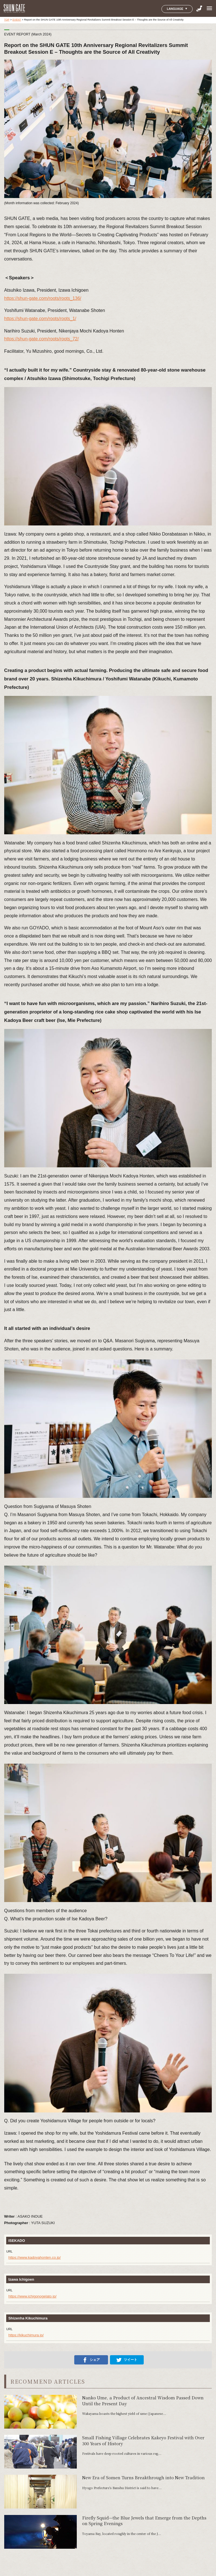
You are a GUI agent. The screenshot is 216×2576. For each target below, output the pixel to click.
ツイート (126, 2360)
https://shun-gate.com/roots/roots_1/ (40, 318)
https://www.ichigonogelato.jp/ (32, 2296)
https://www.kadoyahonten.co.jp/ (34, 2257)
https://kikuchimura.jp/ (26, 2335)
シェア (91, 2360)
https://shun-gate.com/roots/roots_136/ (42, 298)
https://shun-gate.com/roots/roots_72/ (41, 338)
